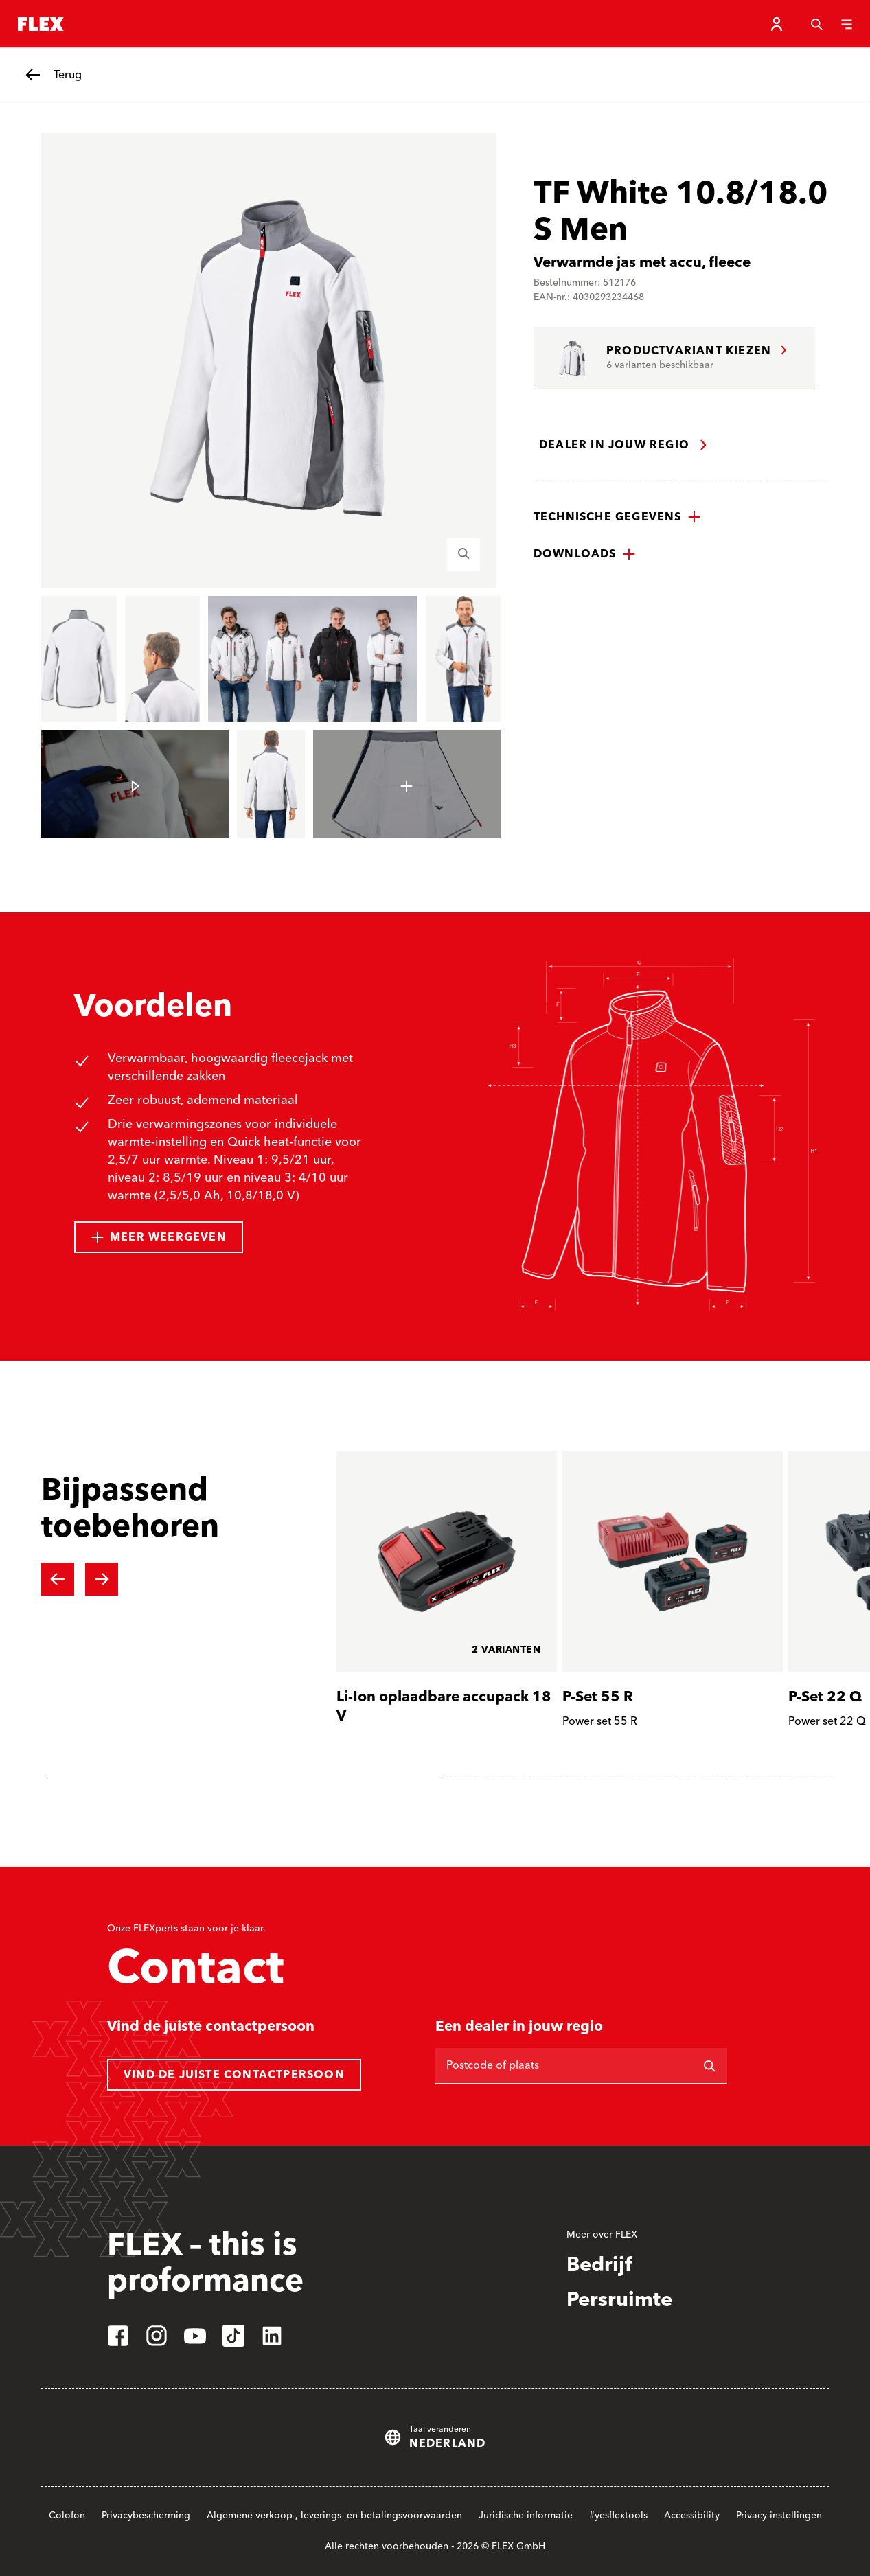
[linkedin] (272, 2335)
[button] (617, 517)
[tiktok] (233, 2335)
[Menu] (847, 24)
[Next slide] (101, 1579)
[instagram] (156, 2335)
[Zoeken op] (709, 2066)
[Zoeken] (816, 24)
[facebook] (118, 2335)
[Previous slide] (57, 1579)
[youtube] (195, 2335)
